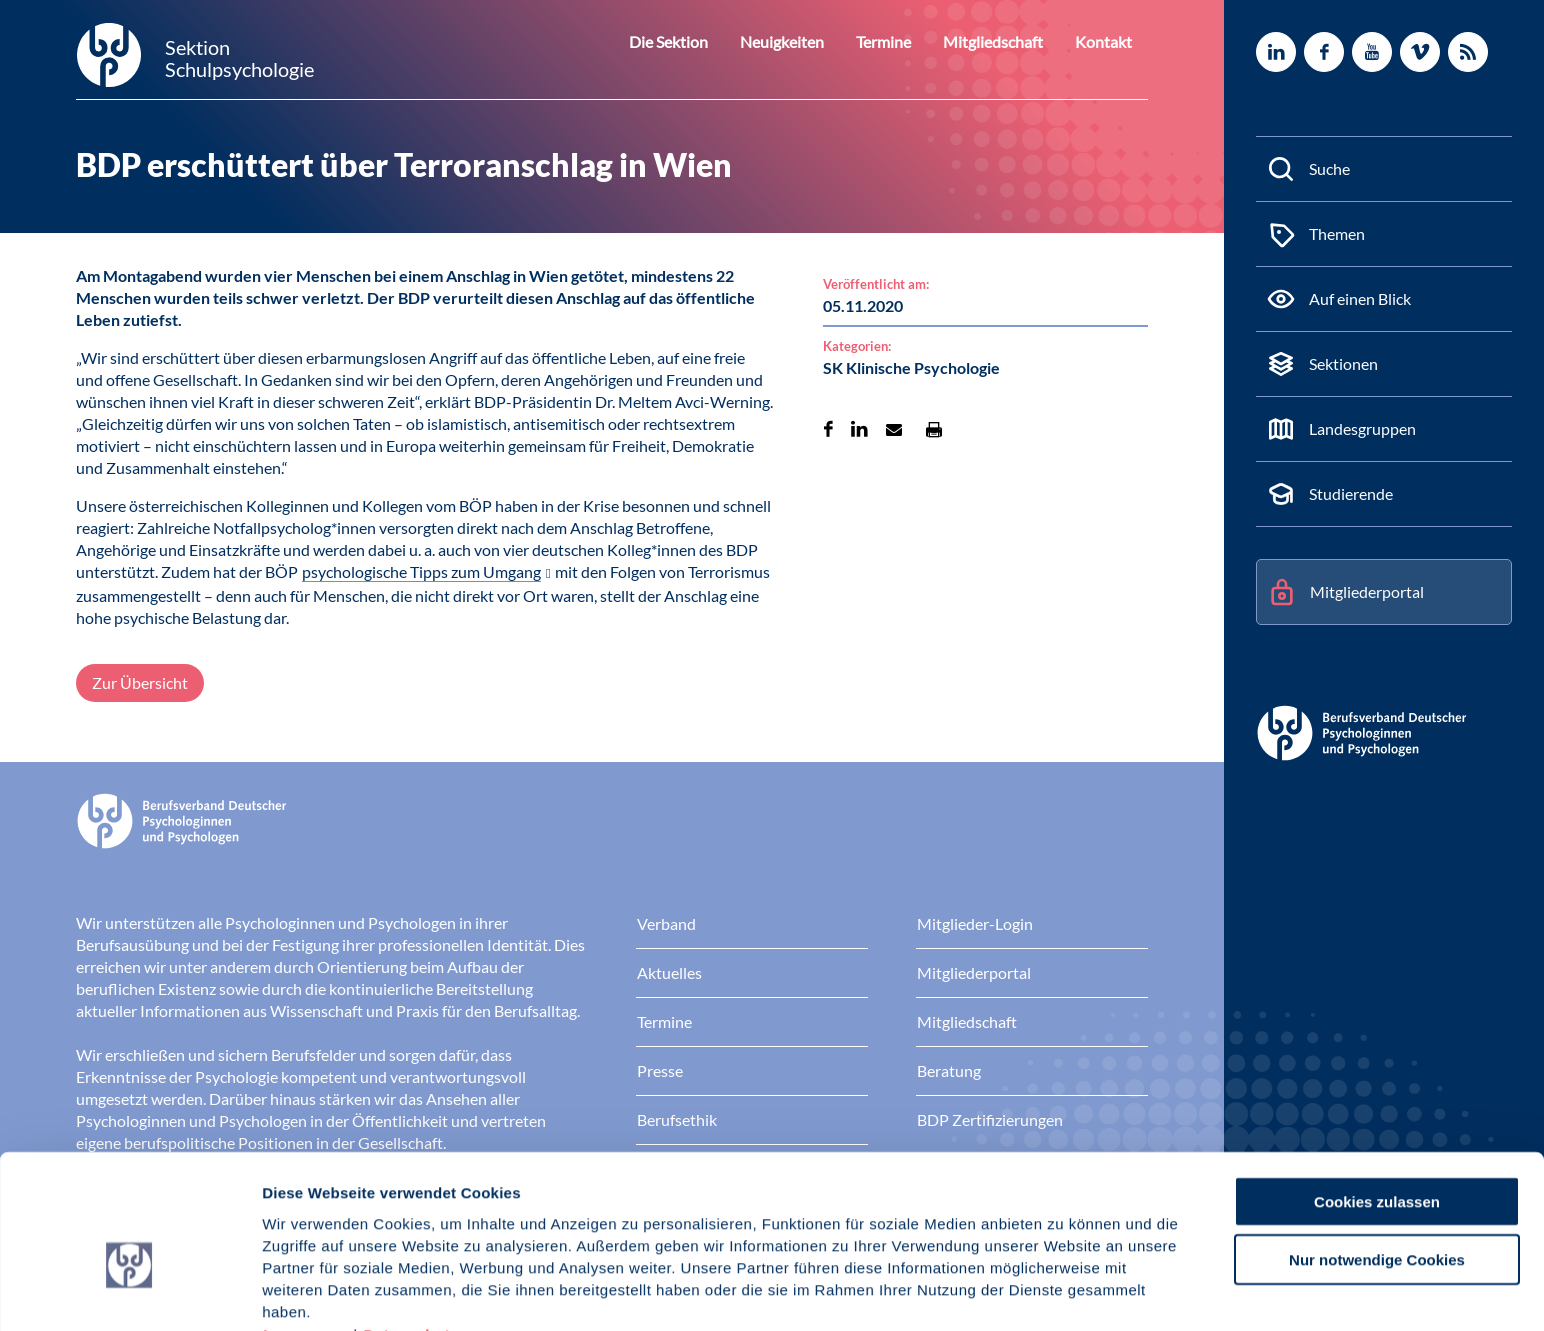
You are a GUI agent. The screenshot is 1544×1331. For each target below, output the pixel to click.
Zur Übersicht (140, 682)
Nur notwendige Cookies (1377, 1152)
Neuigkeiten (808, 41)
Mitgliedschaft (1005, 41)
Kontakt (1107, 41)
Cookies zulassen (1377, 1093)
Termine (903, 41)
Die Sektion (703, 41)
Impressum (305, 1226)
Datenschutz (410, 1226)
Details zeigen (1064, 1291)
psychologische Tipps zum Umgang (421, 571)
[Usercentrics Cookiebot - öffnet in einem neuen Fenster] (129, 1292)
